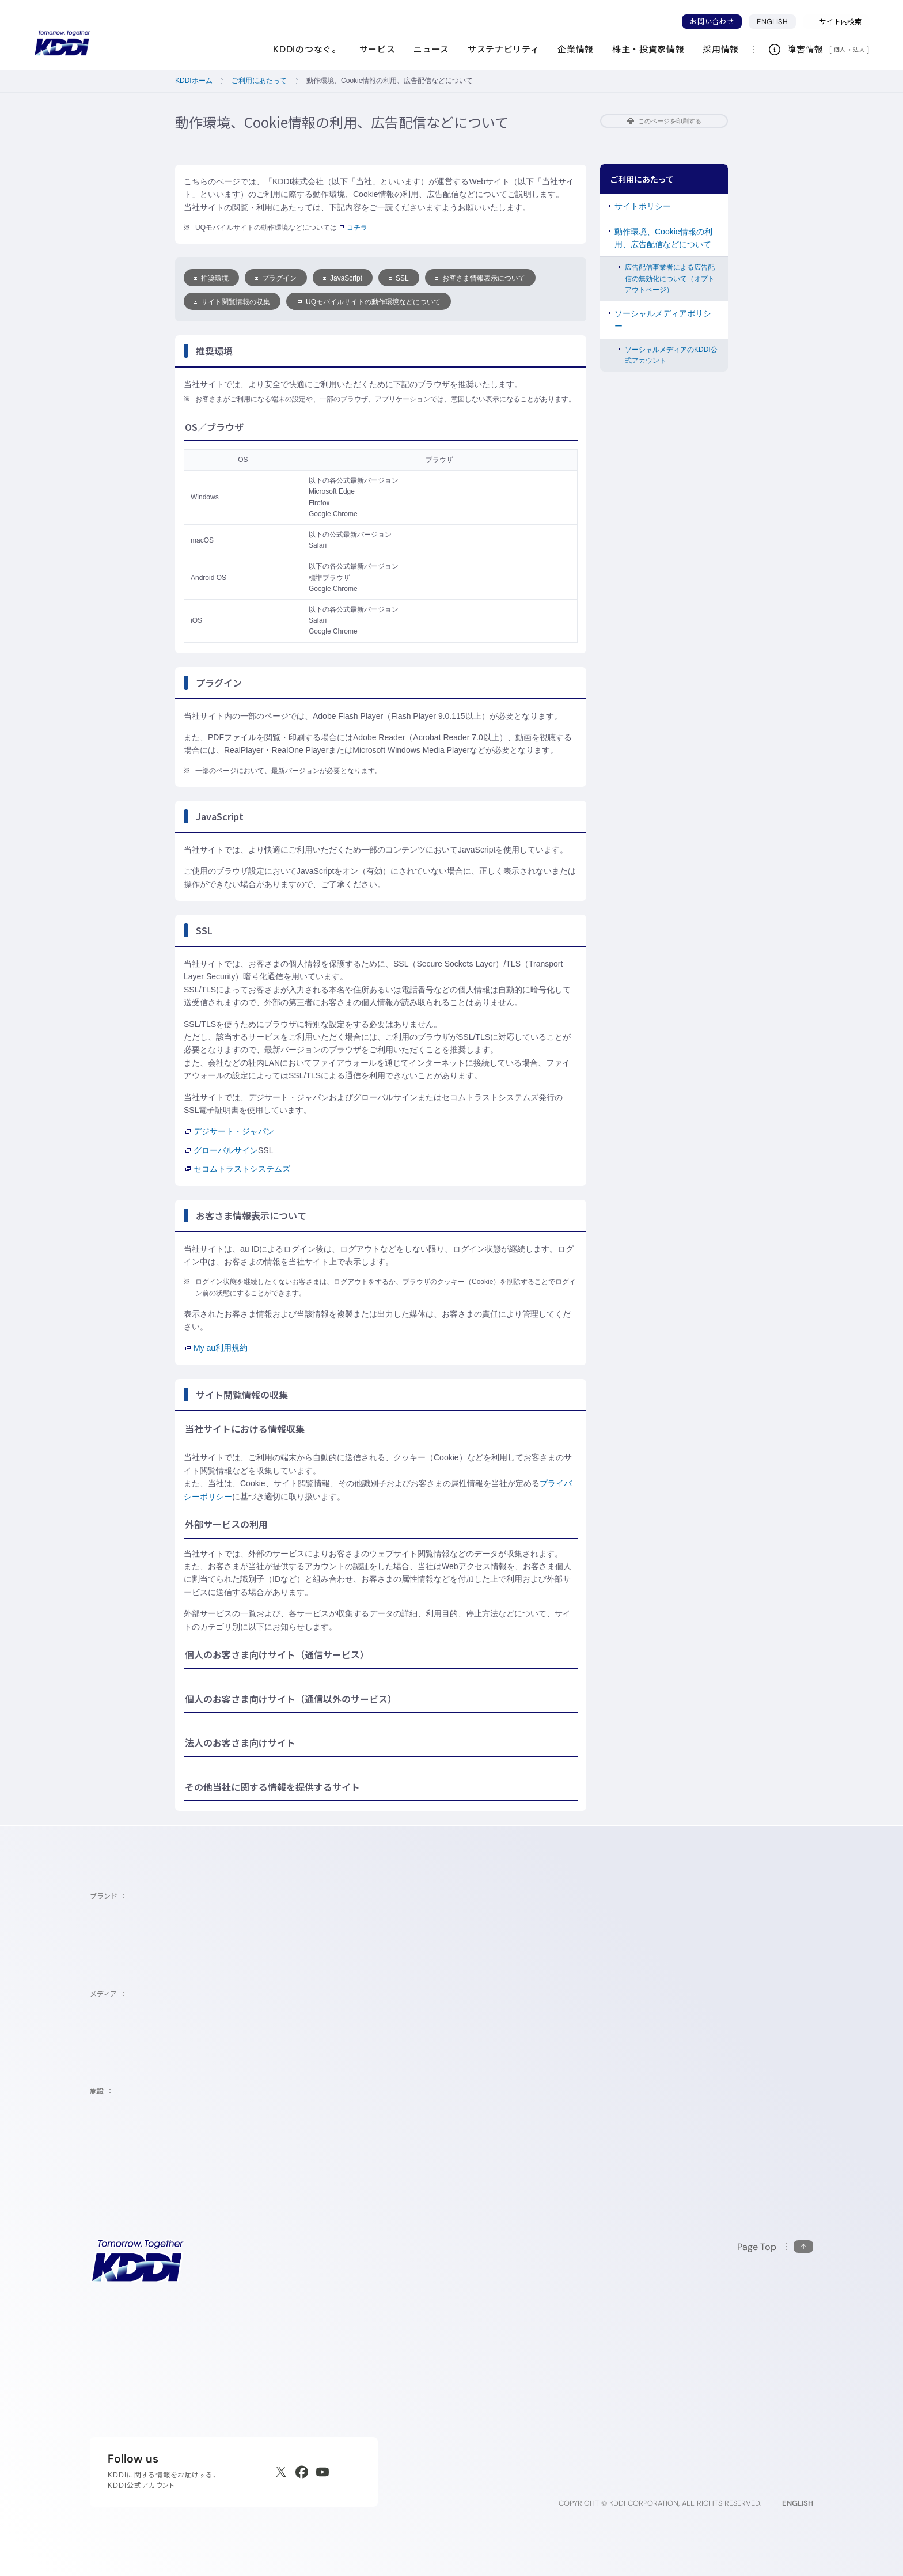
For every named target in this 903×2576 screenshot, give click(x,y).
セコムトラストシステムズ (237, 1168)
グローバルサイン (221, 1150)
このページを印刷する (664, 121)
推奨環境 (211, 278)
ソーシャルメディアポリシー (662, 320)
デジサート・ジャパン (229, 1131)
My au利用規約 (216, 1348)
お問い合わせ (712, 21)
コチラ (352, 227)
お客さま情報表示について (480, 278)
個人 (840, 50)
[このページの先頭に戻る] (775, 2247)
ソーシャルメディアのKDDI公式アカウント (671, 355)
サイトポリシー (642, 206)
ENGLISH (776, 21)
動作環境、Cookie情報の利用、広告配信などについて (663, 238)
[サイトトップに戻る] (62, 43)
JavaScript (342, 278)
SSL (399, 278)
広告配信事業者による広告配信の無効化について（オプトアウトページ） (670, 278)
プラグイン (276, 278)
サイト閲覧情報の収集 (232, 302)
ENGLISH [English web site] (797, 2503)
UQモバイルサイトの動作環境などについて (369, 302)
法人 (860, 50)
